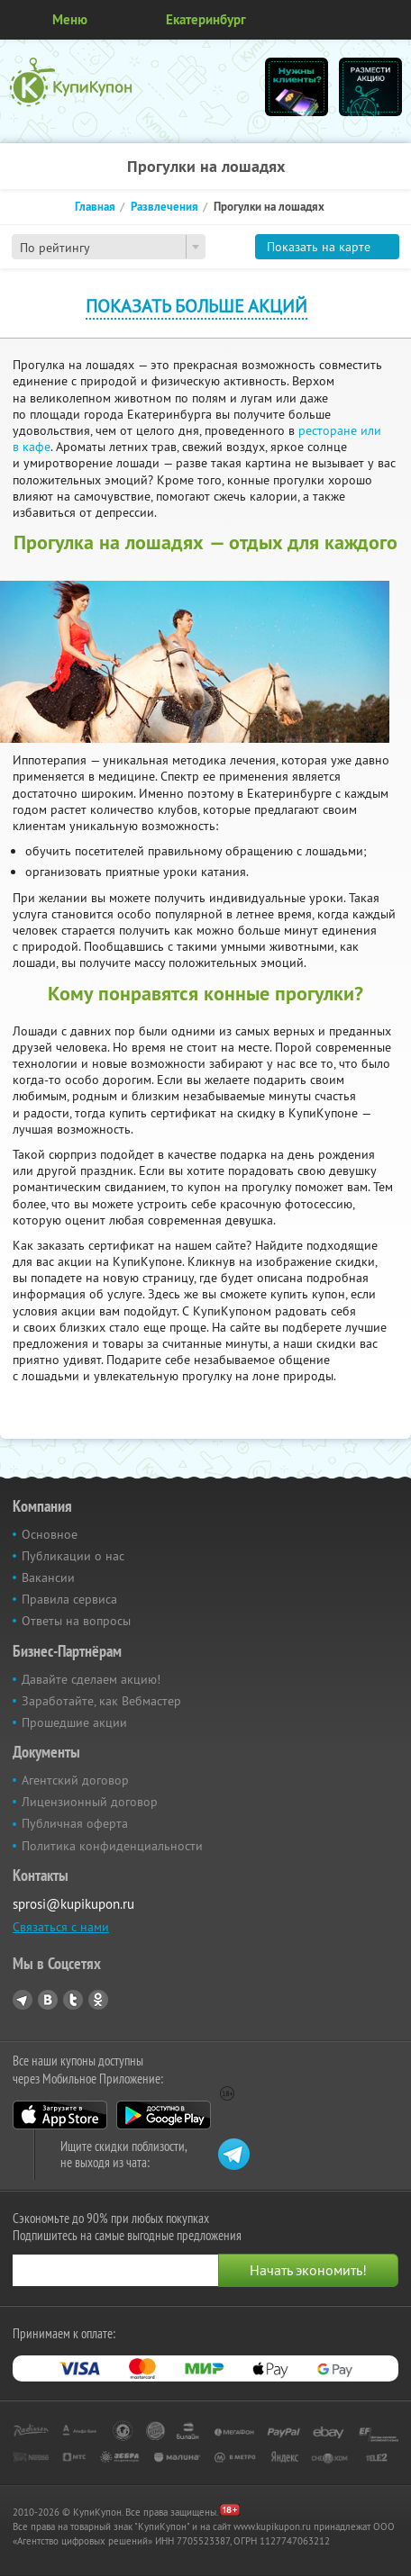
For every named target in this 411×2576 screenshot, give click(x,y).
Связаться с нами (61, 1927)
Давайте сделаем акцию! (91, 1679)
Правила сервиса (69, 1599)
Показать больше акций (196, 305)
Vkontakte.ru (48, 2000)
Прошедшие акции (74, 1722)
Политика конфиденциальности (112, 1846)
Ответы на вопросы (76, 1621)
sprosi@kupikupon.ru (73, 1903)
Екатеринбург (206, 19)
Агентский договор (75, 1780)
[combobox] (109, 246)
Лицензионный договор (90, 1802)
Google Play (163, 2115)
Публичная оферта (75, 1823)
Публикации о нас (73, 1556)
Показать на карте (318, 247)
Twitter (73, 2000)
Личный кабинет (391, 20)
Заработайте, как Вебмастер (101, 1701)
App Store (60, 2115)
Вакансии (48, 1577)
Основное (50, 1534)
